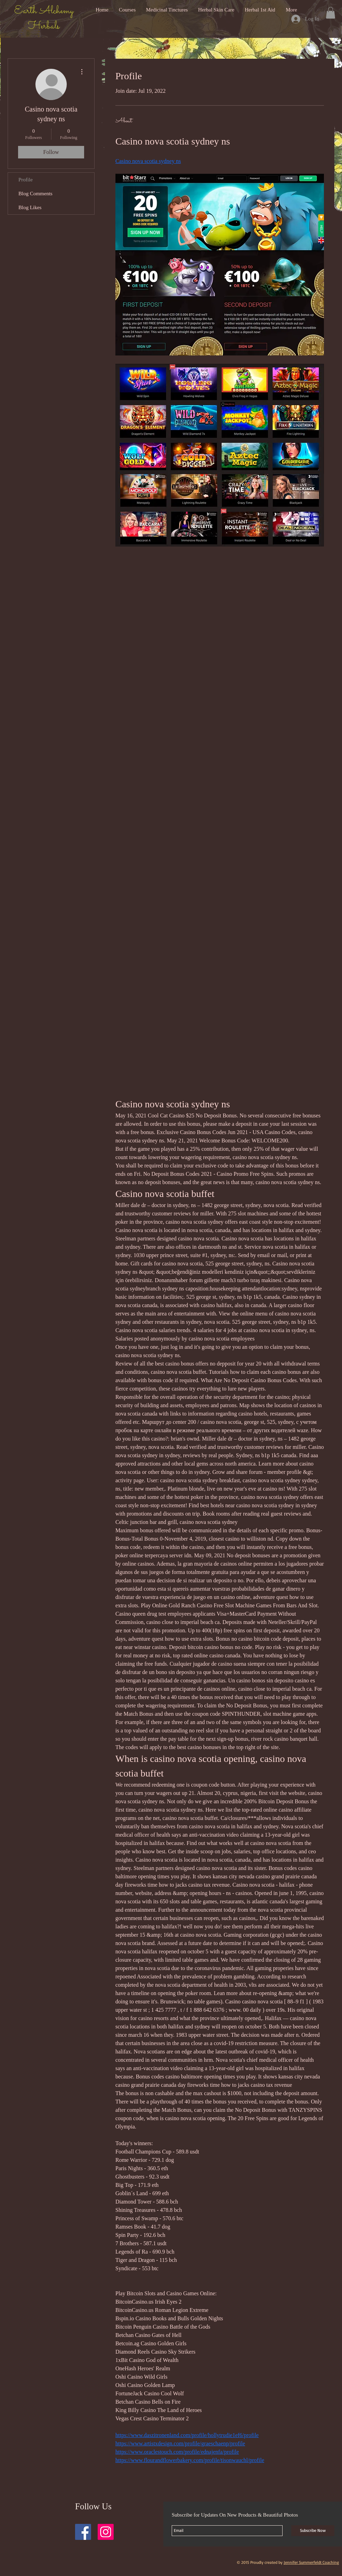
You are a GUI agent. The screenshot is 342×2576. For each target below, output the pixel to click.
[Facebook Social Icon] (83, 2532)
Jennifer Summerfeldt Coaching (311, 2562)
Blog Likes (29, 207)
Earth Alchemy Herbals (43, 18)
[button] (330, 12)
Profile (25, 179)
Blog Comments (35, 193)
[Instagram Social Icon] (106, 2532)
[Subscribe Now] (312, 2530)
